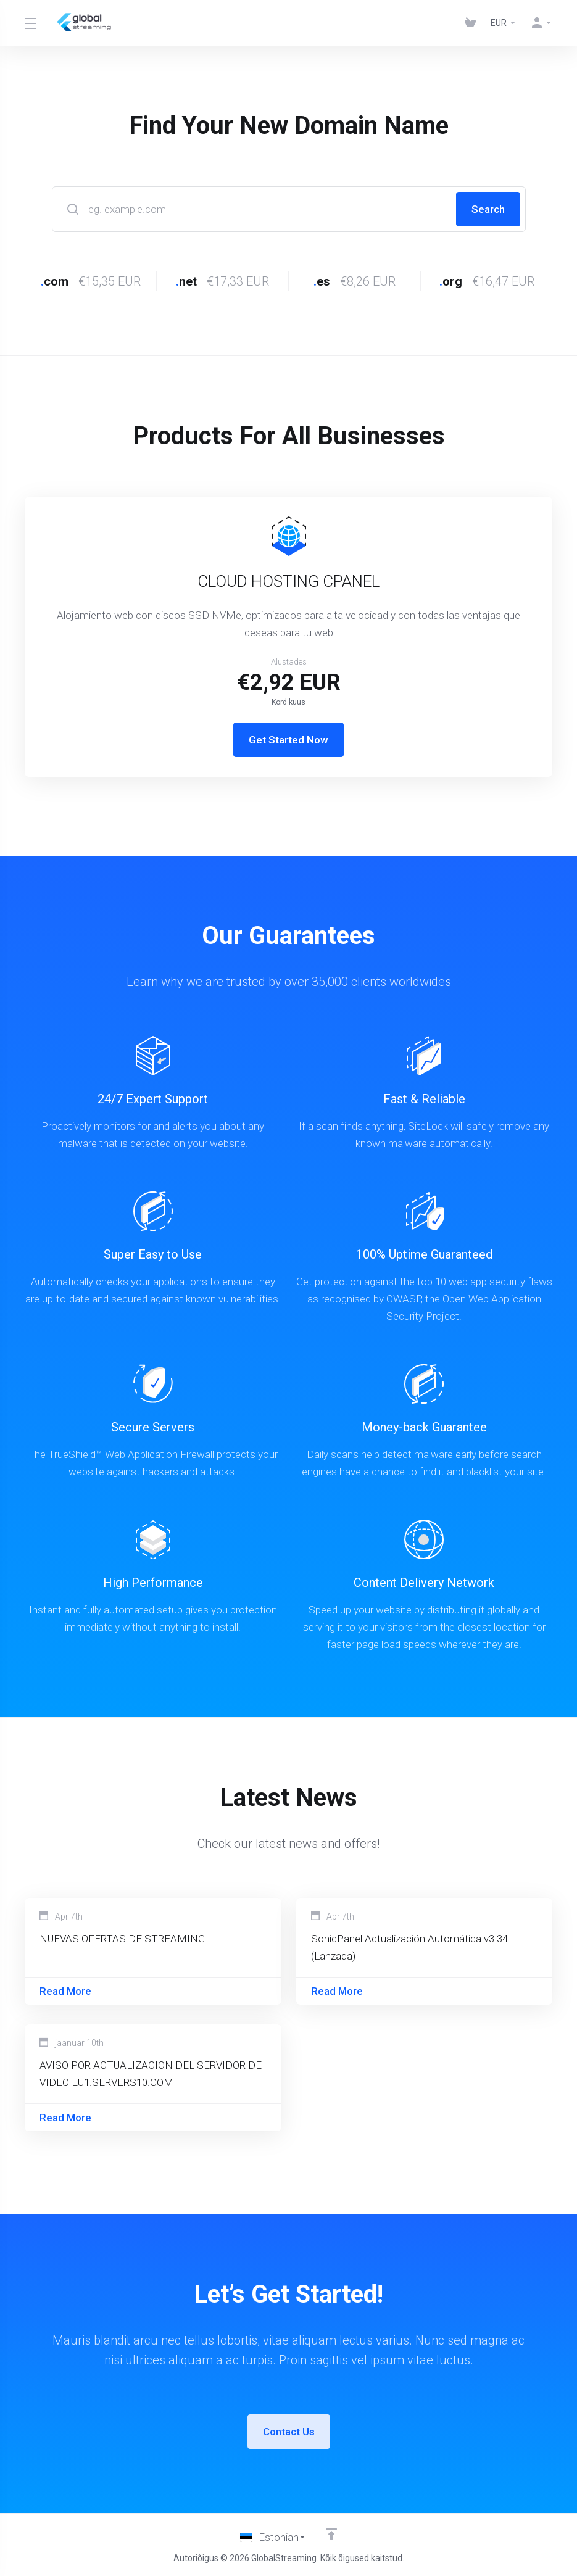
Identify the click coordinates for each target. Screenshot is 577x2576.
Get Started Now (288, 740)
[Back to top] (331, 2534)
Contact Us (289, 2432)
